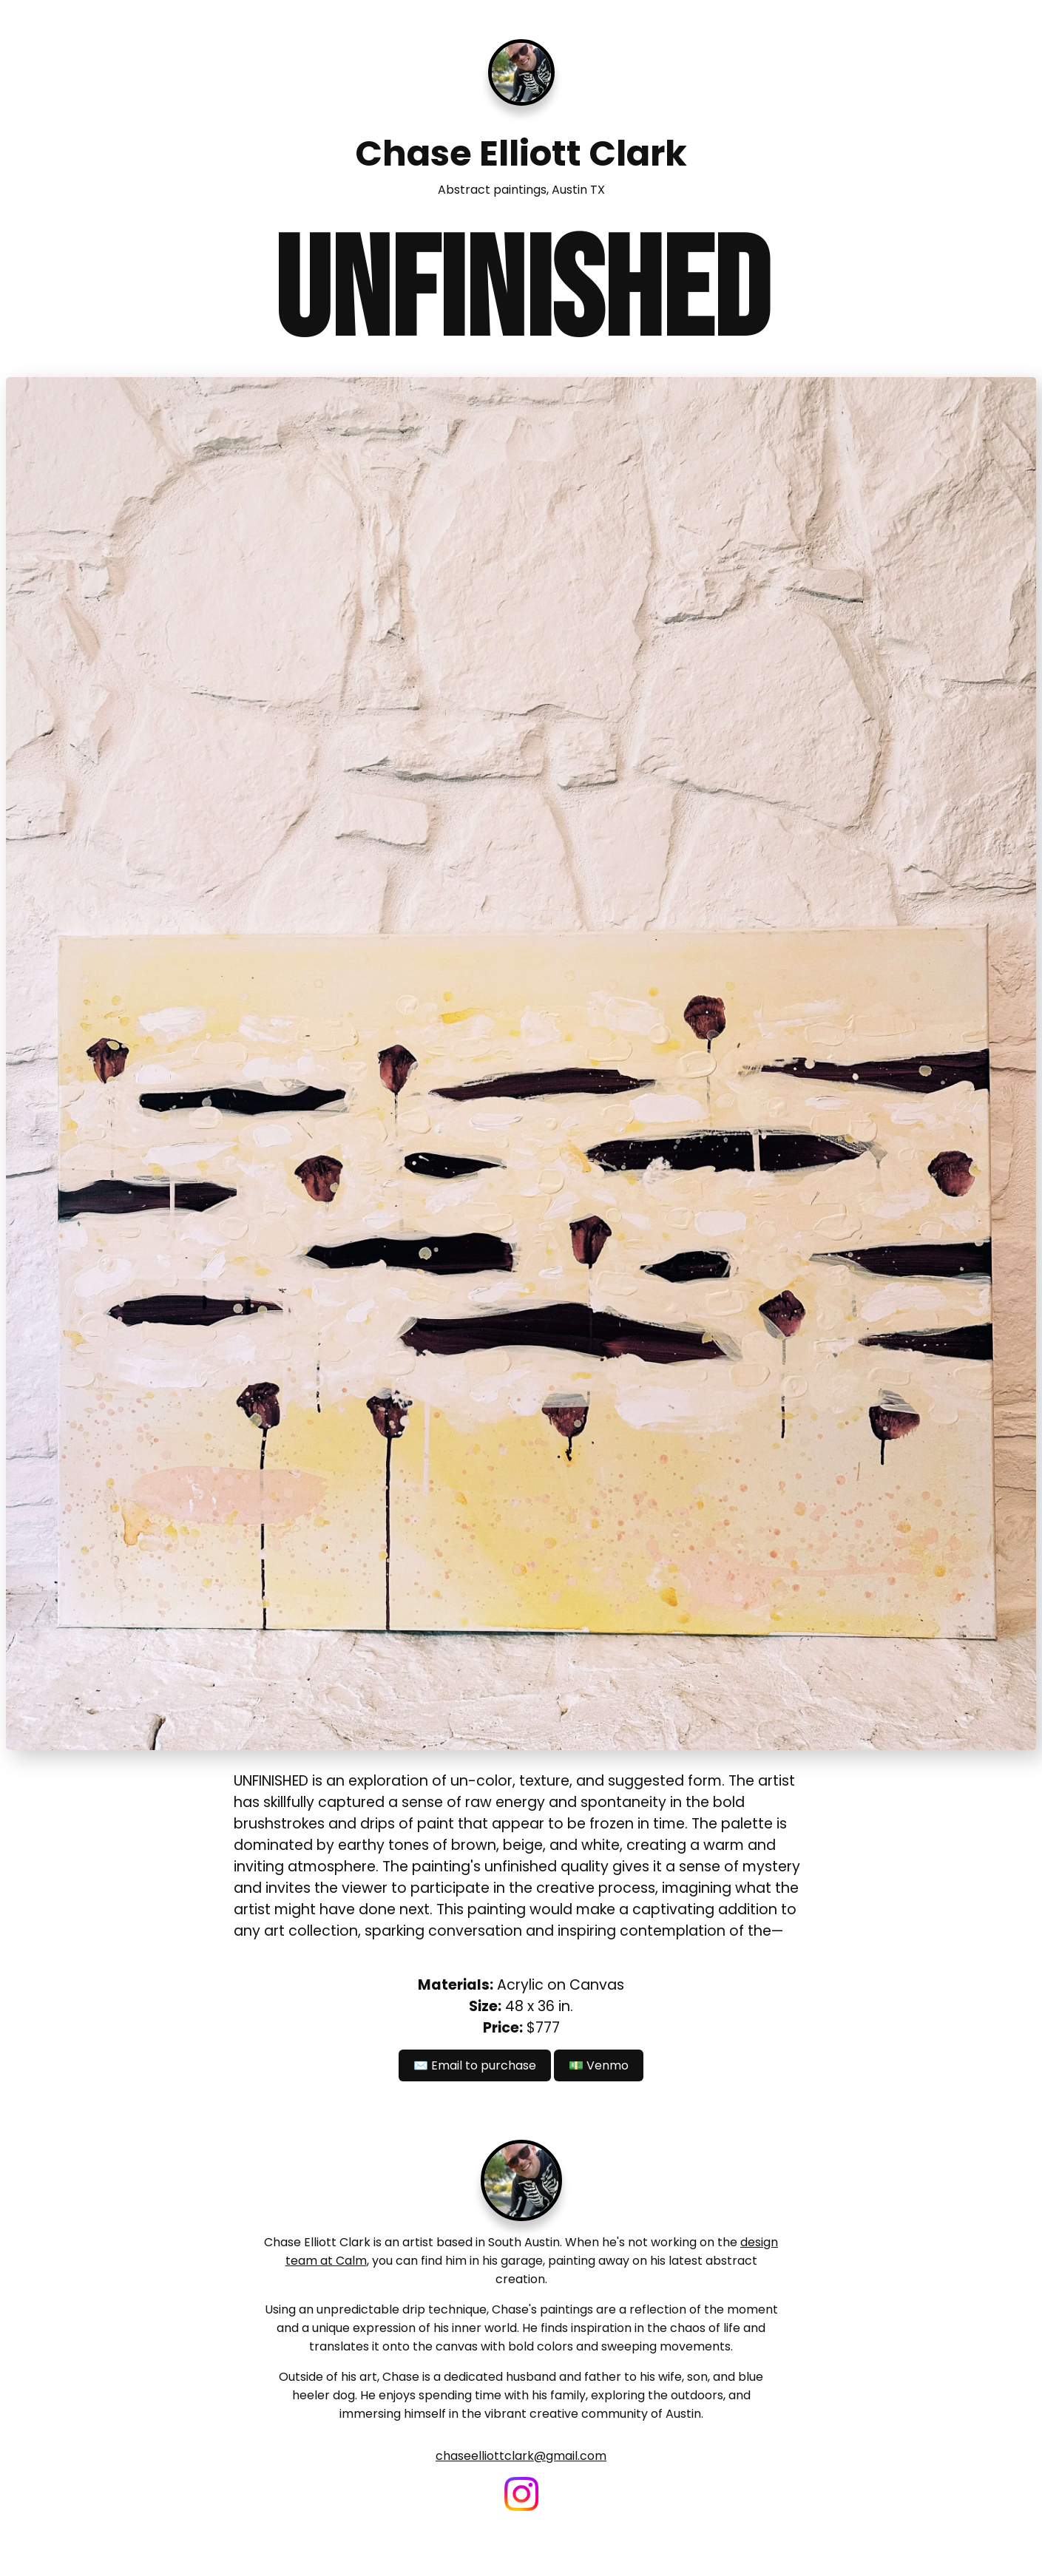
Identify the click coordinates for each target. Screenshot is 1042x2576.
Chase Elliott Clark (521, 153)
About (556, 15)
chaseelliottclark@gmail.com (521, 2455)
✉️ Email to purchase (474, 2065)
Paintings (494, 15)
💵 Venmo (599, 2065)
